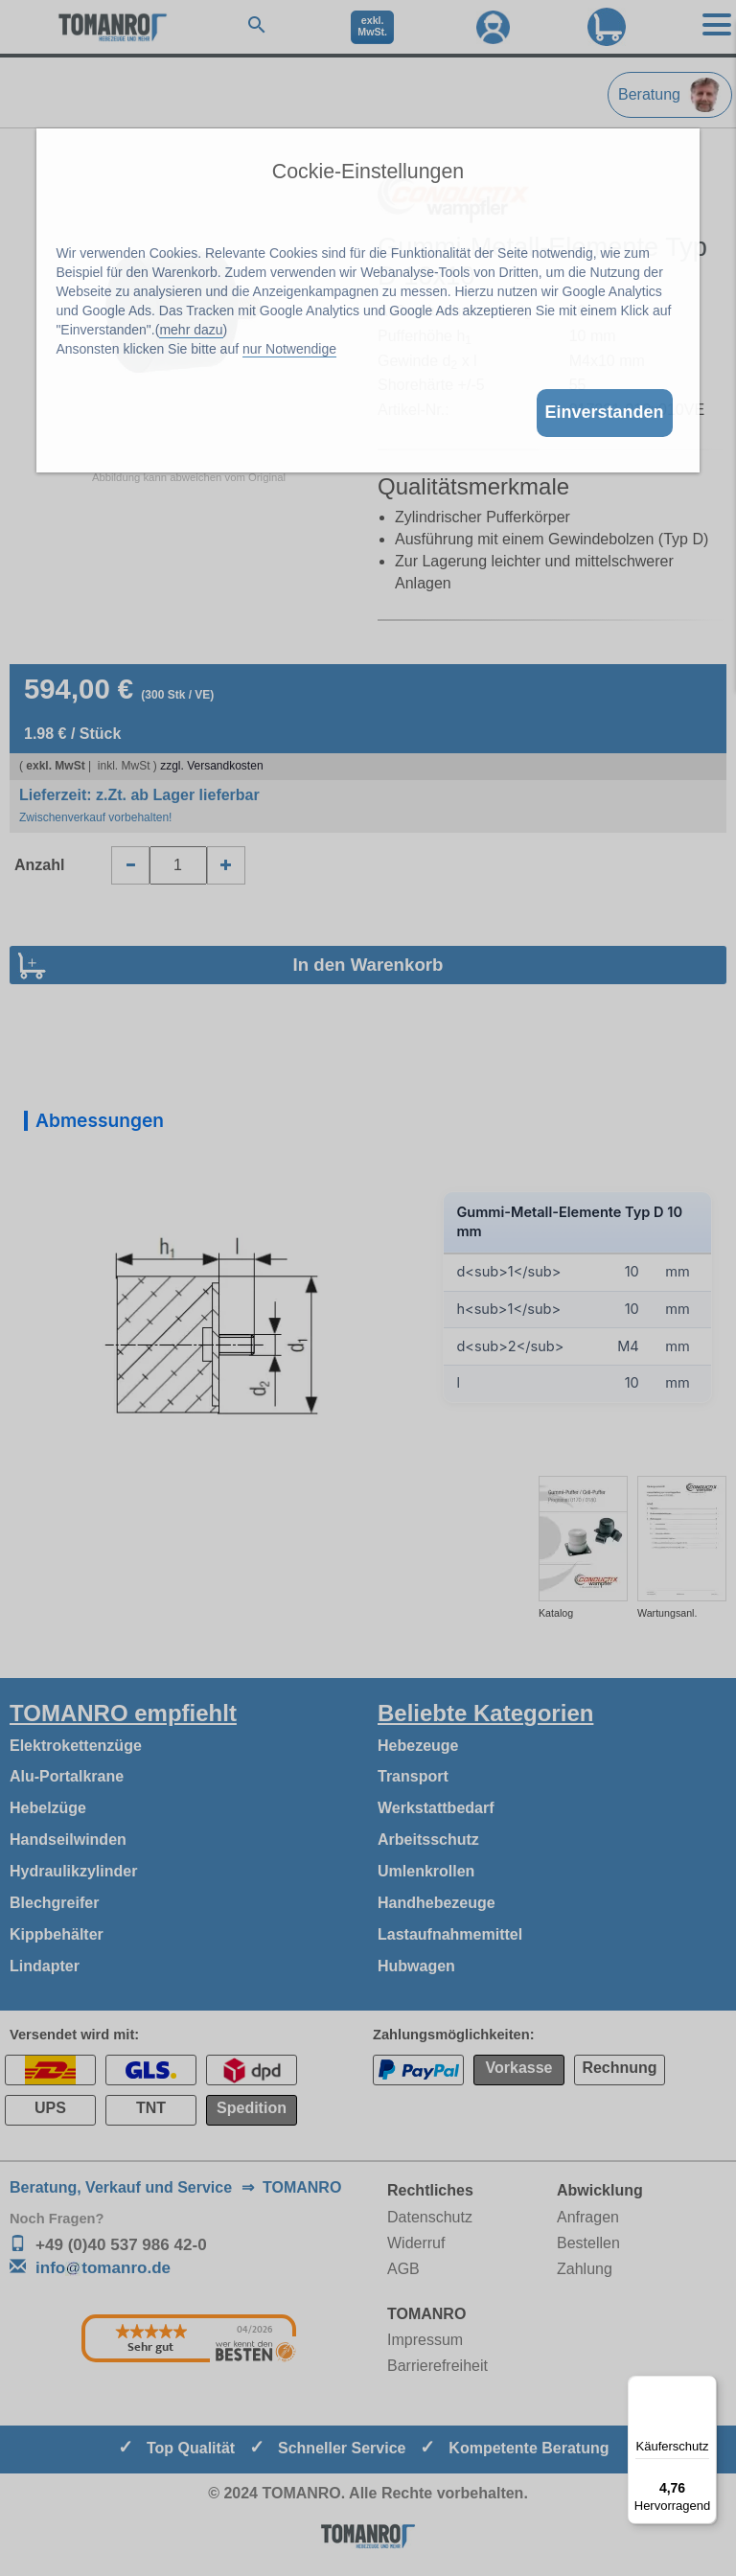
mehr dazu (190, 329)
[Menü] (705, 2387)
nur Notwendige (289, 348)
